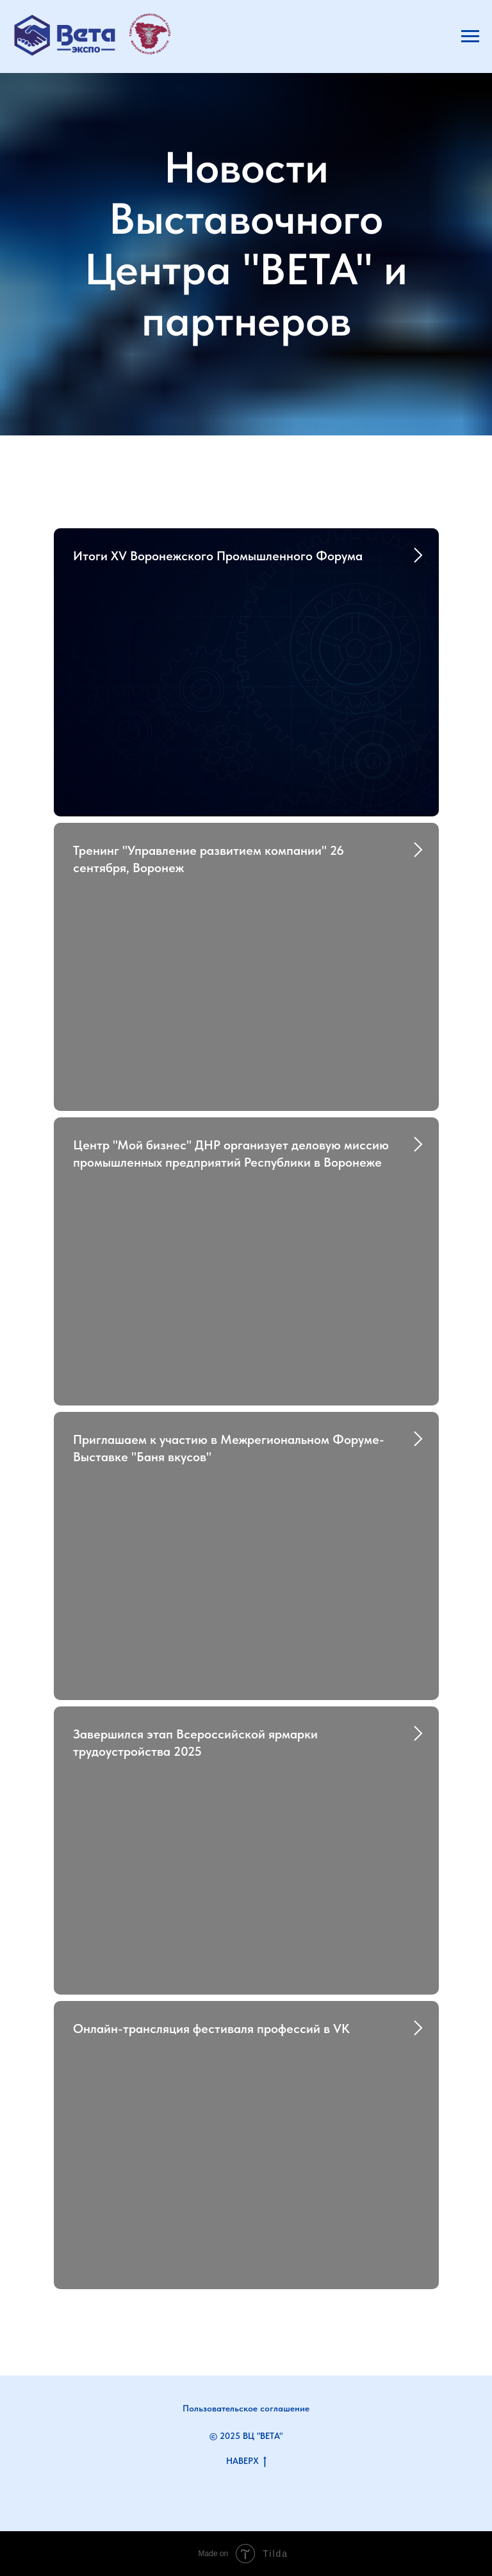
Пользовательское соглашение (246, 2408)
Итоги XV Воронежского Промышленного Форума (218, 555)
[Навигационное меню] (470, 36)
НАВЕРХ (246, 2461)
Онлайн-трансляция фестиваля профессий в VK (211, 2028)
